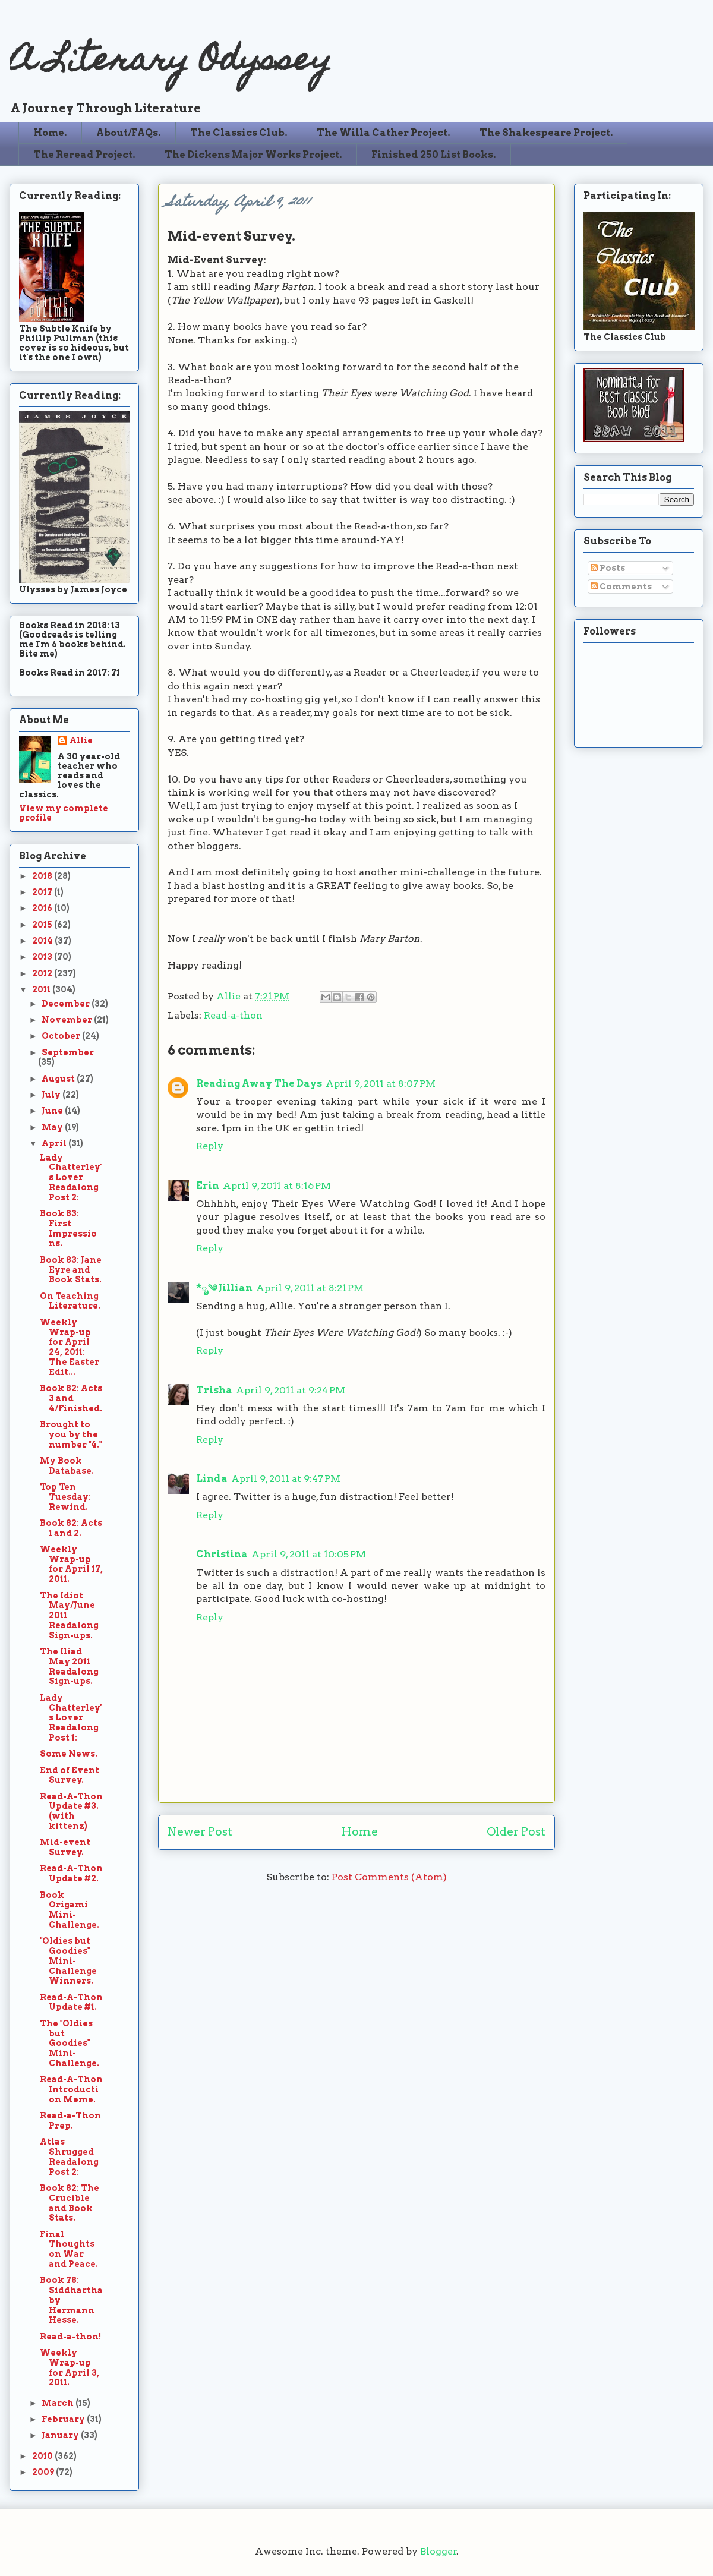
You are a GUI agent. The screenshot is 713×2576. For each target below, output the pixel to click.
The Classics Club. (239, 132)
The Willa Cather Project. (383, 132)
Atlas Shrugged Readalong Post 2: (69, 2156)
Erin (207, 1185)
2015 (43, 924)
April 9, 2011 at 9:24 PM (290, 1390)
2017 (43, 892)
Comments (621, 586)
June (53, 1110)
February (64, 2419)
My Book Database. (67, 1465)
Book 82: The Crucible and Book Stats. (69, 2202)
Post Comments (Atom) (389, 1877)
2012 (43, 973)
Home (360, 1832)
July (52, 1094)
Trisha (214, 1390)
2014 (43, 940)
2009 (44, 2472)
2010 (43, 2456)
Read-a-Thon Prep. (70, 2120)
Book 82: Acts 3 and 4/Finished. (71, 1398)
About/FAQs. (128, 132)
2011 (42, 989)
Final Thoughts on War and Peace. (69, 2249)
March (58, 2403)
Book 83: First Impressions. (68, 1228)
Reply (209, 1146)
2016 (43, 908)
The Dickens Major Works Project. (253, 154)
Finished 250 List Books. (433, 154)
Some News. (68, 1753)
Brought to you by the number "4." (71, 1434)
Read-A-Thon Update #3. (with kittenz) (71, 1811)
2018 (43, 876)
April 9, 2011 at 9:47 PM (285, 1478)
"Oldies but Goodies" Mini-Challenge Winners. (68, 1960)
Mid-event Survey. (65, 1847)
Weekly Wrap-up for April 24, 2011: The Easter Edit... (69, 1347)
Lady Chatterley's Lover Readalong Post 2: (71, 1177)
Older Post (516, 1832)
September (68, 1052)
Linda (212, 1478)
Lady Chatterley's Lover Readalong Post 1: (71, 1717)
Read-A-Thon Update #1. (71, 2002)
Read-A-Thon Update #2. (71, 1873)
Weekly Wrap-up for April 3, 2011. (69, 2367)
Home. (50, 132)
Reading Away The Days (259, 1083)
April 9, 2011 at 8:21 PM (310, 1288)
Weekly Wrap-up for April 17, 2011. (71, 1564)
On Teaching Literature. (70, 1301)
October (62, 1036)
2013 (43, 956)
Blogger (438, 2551)
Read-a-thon (233, 1015)
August (59, 1078)
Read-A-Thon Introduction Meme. (71, 2089)
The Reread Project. (84, 154)
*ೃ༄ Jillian (224, 1288)
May (53, 1127)
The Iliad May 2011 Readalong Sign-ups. (69, 1666)
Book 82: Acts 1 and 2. (71, 1528)
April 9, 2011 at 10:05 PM (308, 1554)
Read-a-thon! (70, 2336)
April (55, 1143)
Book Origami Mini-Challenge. (69, 1909)
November (68, 1019)
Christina (222, 1554)
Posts (608, 568)
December (67, 1003)
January (61, 2435)
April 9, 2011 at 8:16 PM (277, 1185)
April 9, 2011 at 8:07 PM (381, 1083)
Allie (229, 996)
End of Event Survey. (69, 1775)
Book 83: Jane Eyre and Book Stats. (71, 1270)
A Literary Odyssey (171, 62)
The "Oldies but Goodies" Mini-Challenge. (69, 2043)
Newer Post (200, 1832)
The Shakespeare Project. (546, 132)
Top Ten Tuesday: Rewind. (65, 1497)
